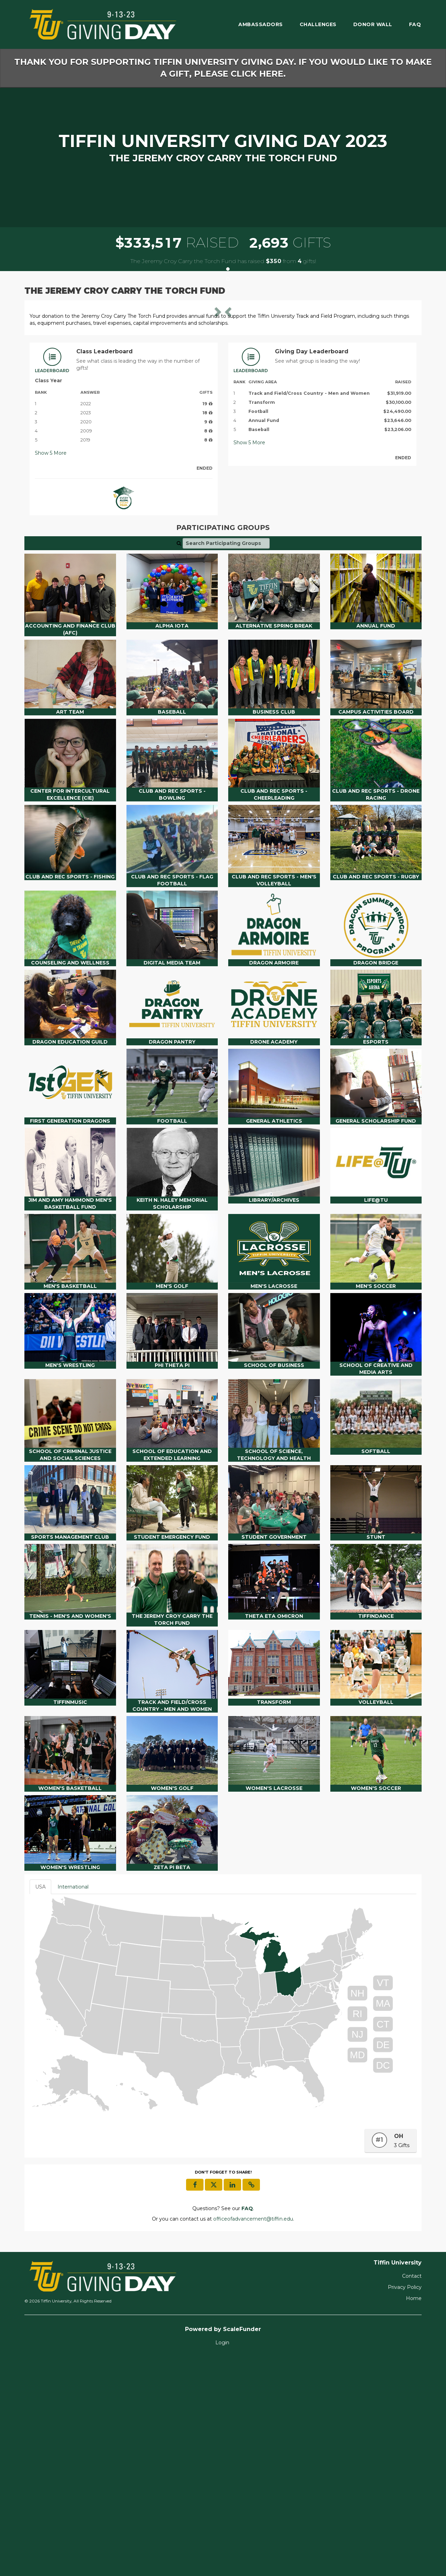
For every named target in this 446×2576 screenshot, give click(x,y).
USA (40, 2104)
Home (414, 2516)
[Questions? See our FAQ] (247, 2425)
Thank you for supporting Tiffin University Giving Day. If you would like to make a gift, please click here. (223, 68)
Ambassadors (260, 24)
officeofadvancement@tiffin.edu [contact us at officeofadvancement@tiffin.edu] (253, 2436)
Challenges (318, 24)
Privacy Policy (405, 2504)
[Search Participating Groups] (226, 760)
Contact (412, 2493)
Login (222, 2560)
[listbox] (223, 414)
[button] (59, 415)
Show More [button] (51, 671)
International (73, 2104)
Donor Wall (372, 24)
